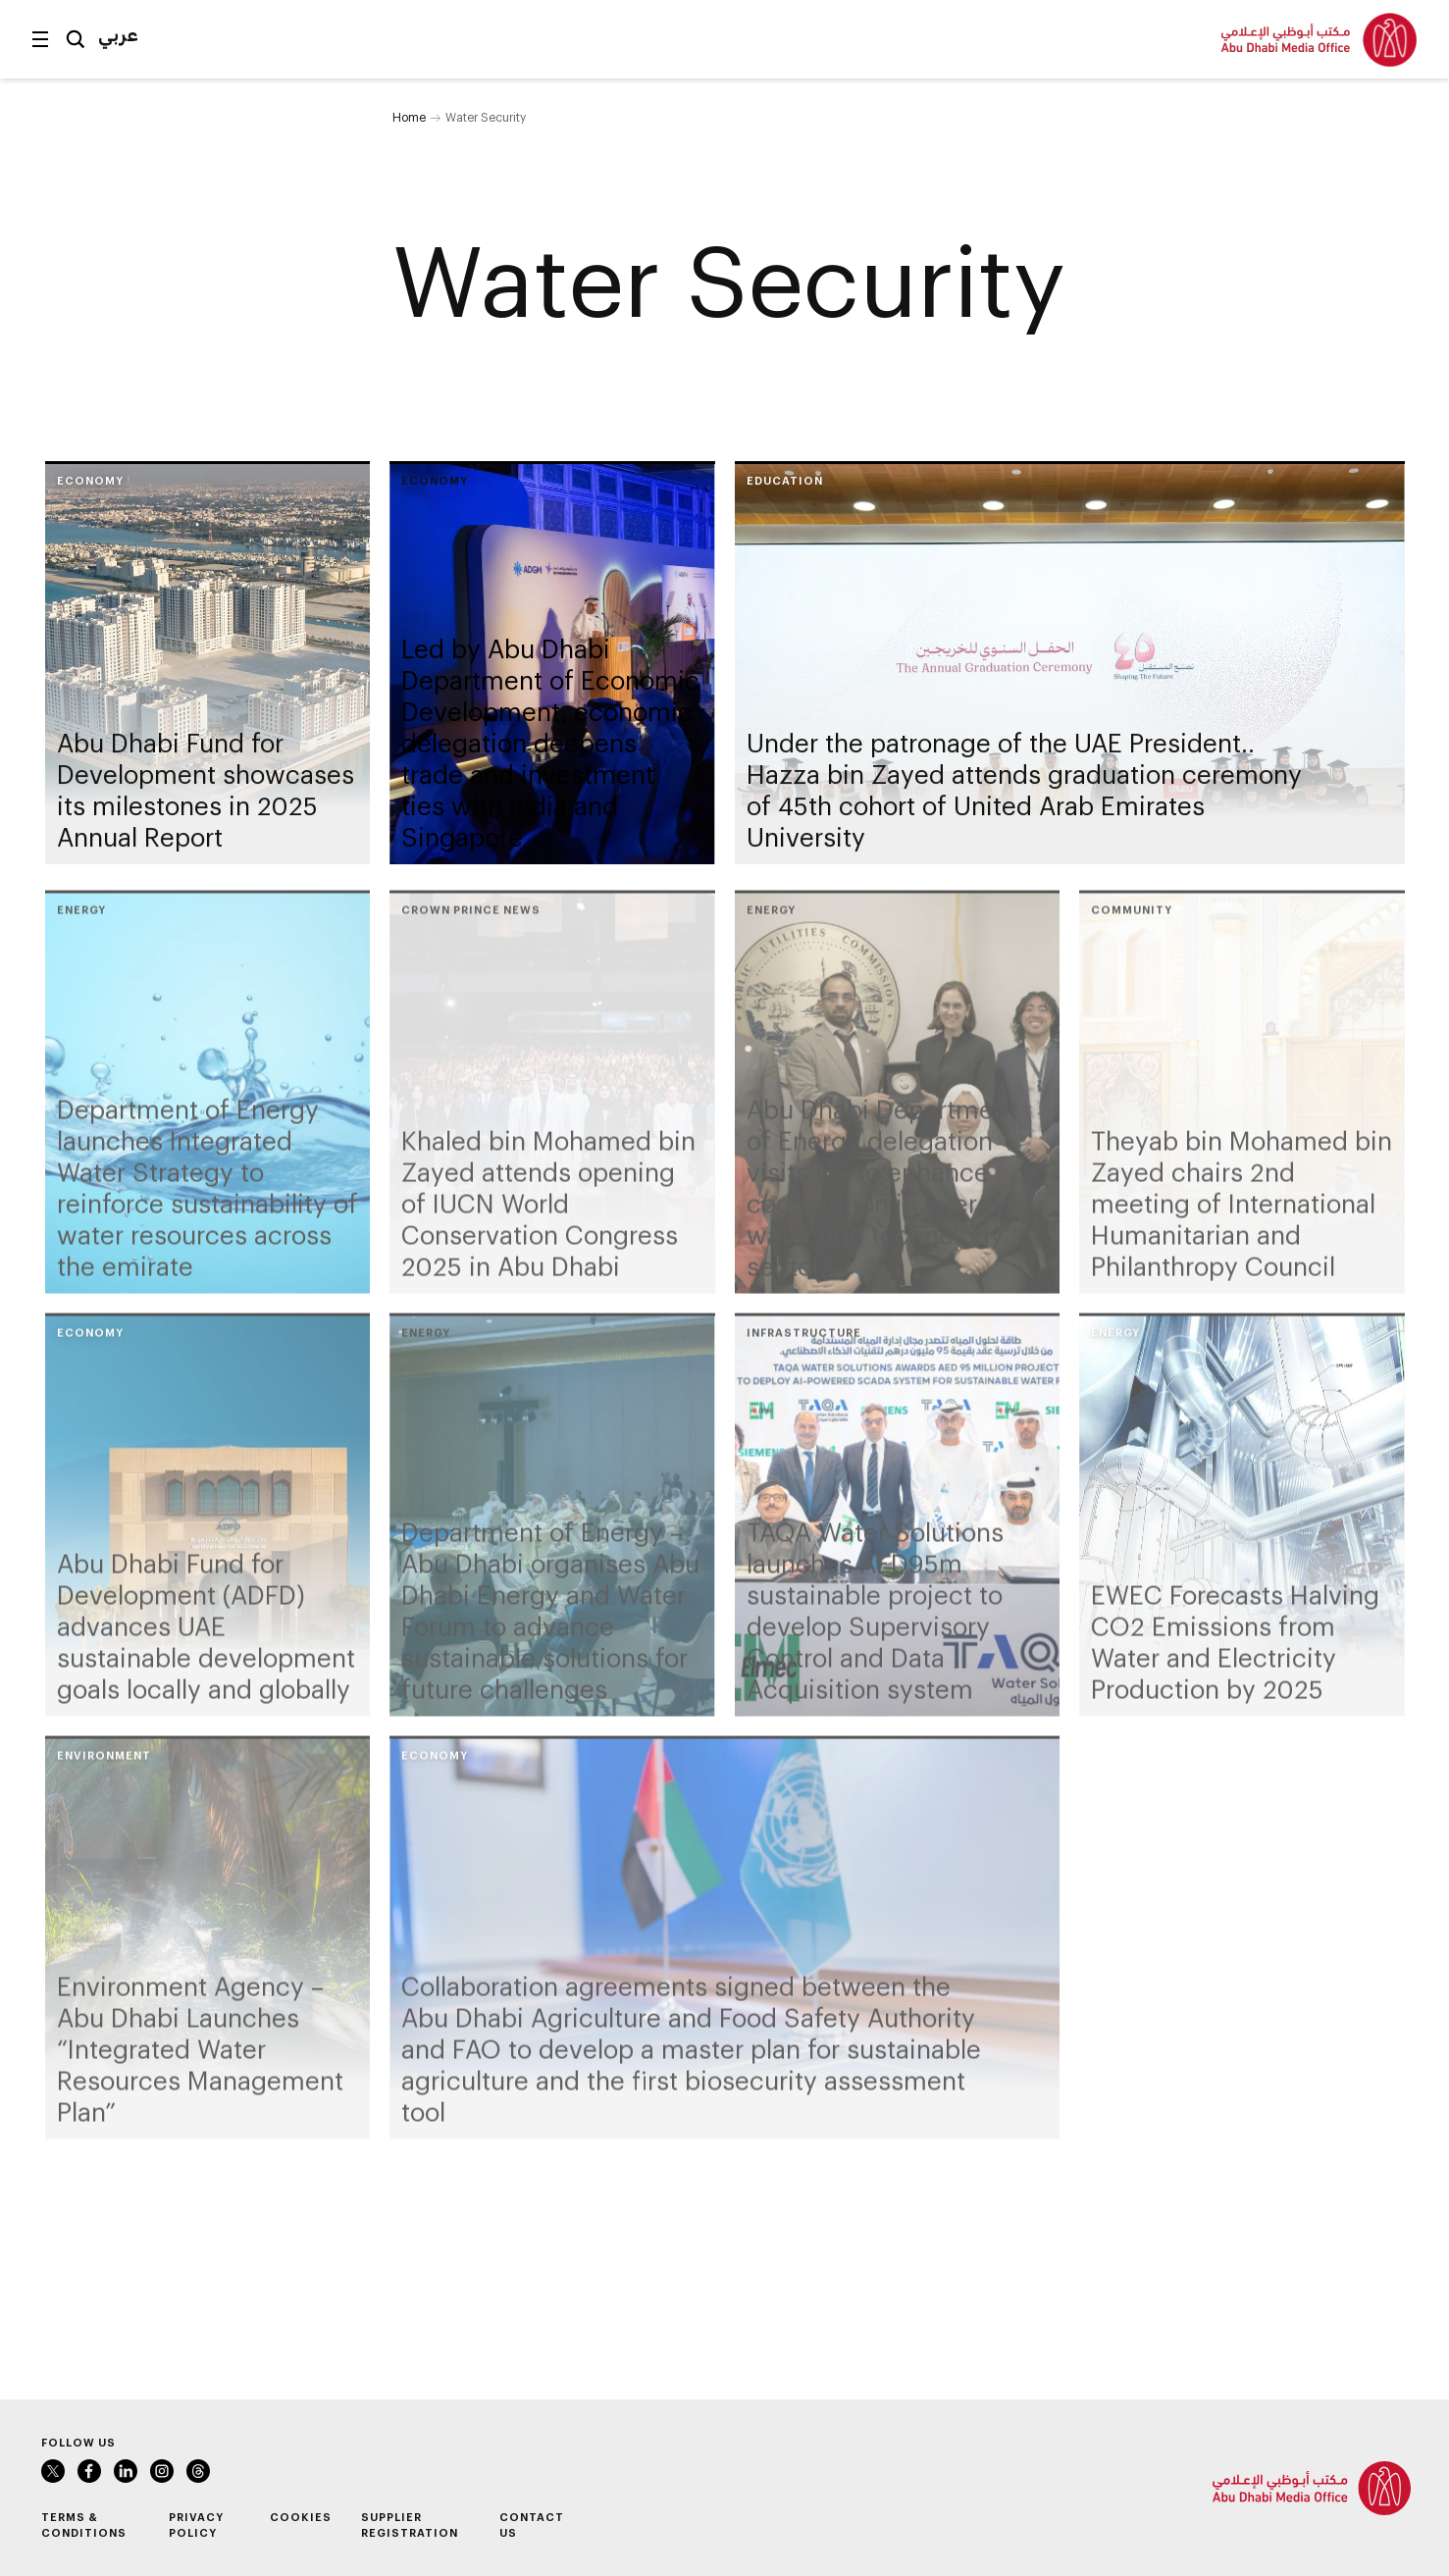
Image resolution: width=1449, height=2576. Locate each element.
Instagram (162, 2471)
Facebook (89, 2471)
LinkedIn (125, 2471)
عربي (118, 34)
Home (409, 117)
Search (75, 39)
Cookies (301, 2516)
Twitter (53, 2471)
